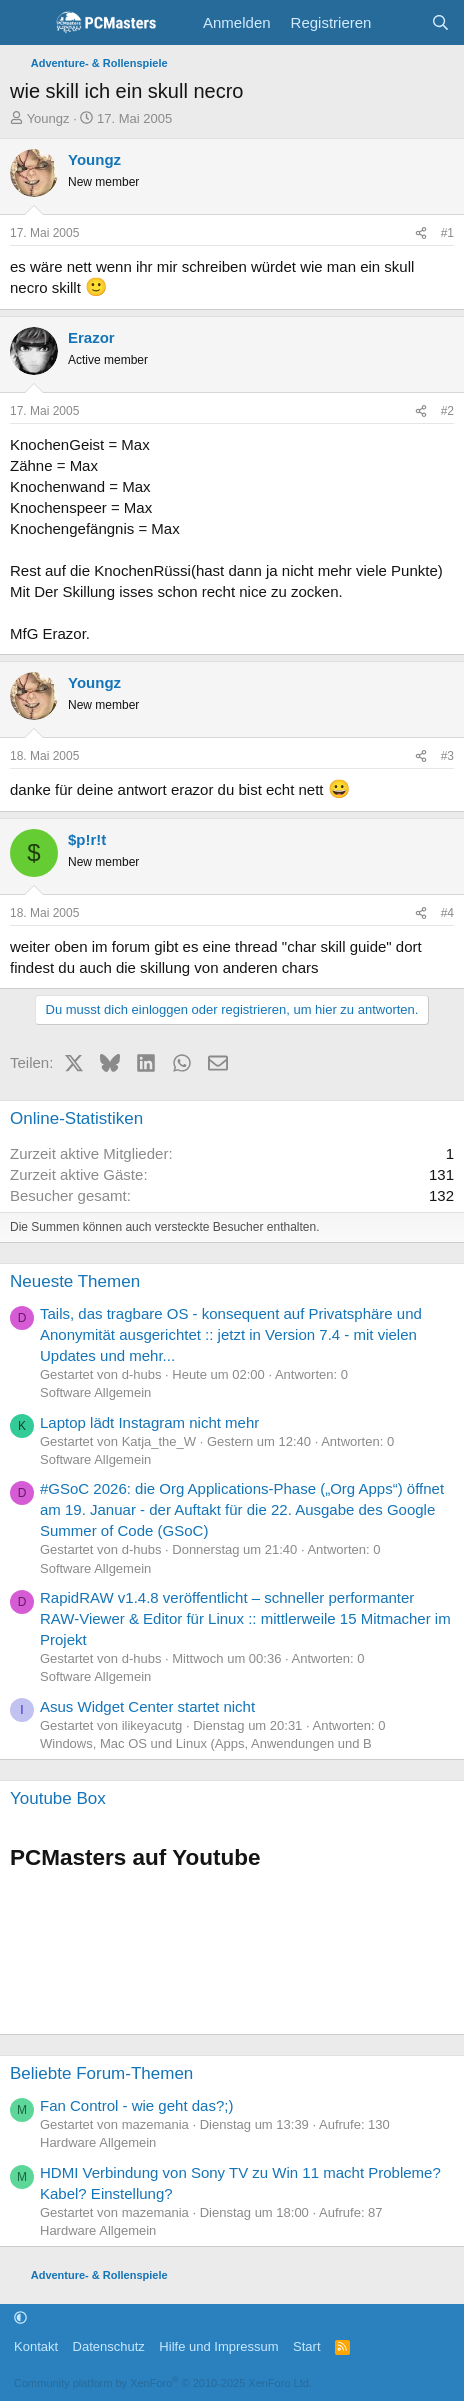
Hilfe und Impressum (218, 2346)
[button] (20, 2318)
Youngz (48, 118)
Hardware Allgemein (98, 2142)
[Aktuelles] (400, 22)
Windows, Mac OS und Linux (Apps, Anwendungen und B (206, 1743)
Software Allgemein (95, 1392)
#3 (447, 756)
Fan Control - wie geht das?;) (136, 2105)
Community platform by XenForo (163, 2383)
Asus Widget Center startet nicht (147, 1706)
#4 (447, 913)
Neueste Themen (75, 1281)
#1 (447, 233)
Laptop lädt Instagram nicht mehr (149, 1422)
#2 (447, 411)
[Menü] (27, 23)
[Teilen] (421, 233)
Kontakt (36, 2346)
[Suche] (440, 22)
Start (306, 2346)
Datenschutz (109, 2346)
